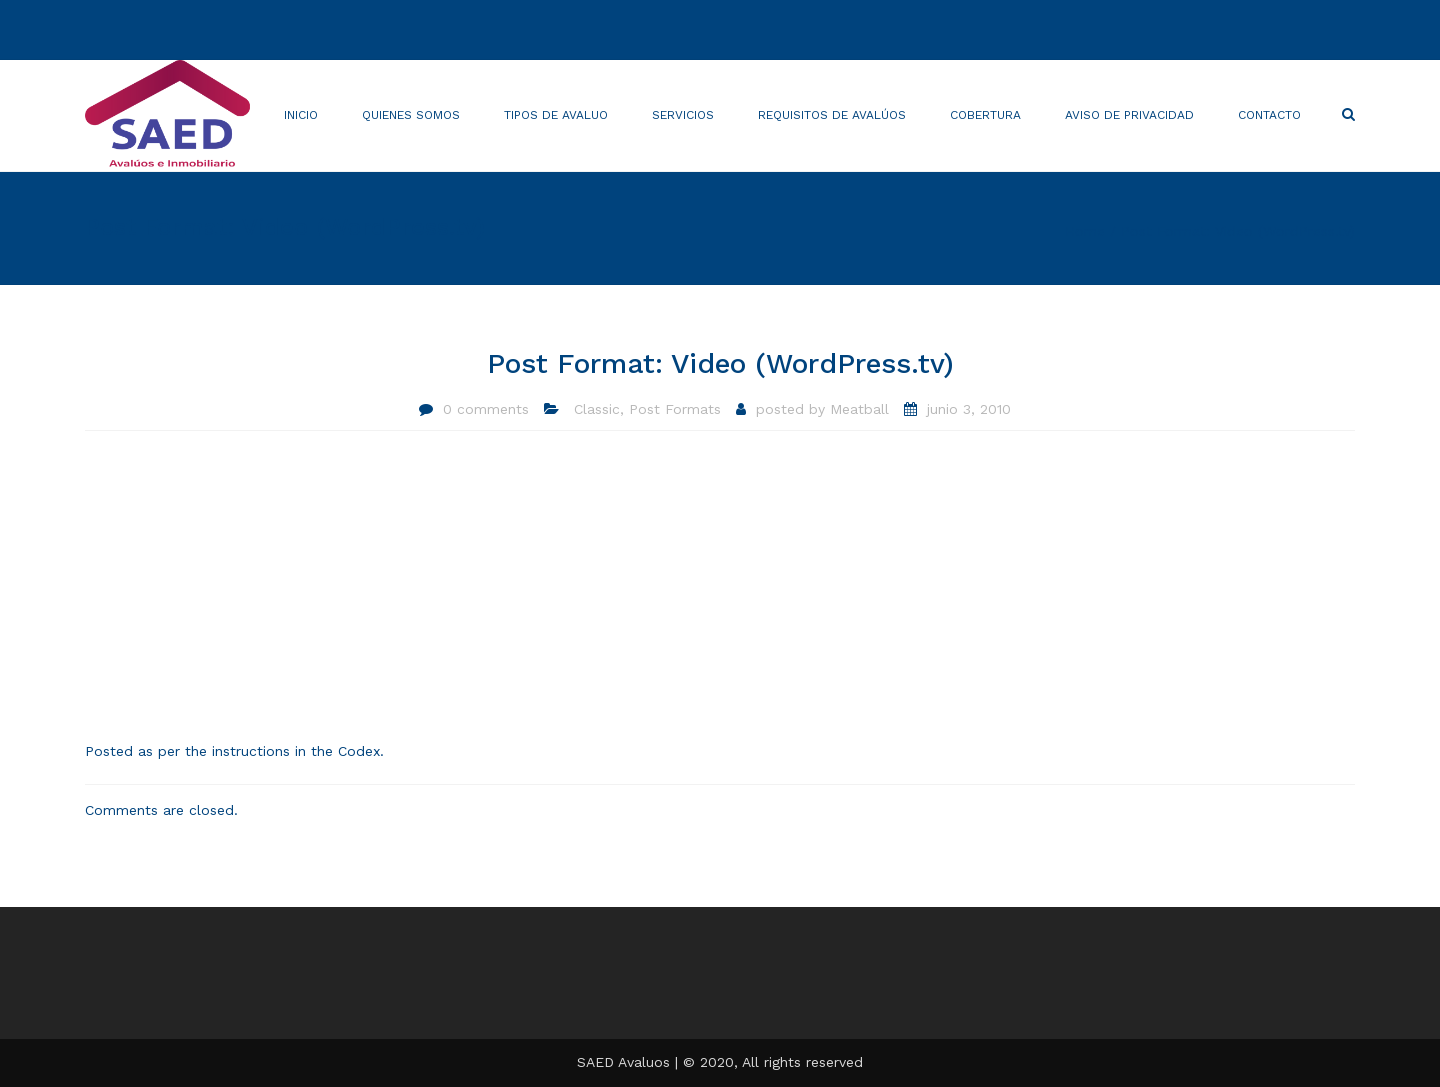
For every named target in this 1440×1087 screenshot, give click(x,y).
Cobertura (985, 115)
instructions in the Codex (296, 751)
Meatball (859, 409)
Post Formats (675, 409)
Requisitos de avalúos (832, 115)
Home (1085, 231)
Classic (597, 409)
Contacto (1269, 115)
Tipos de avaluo (556, 115)
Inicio (301, 115)
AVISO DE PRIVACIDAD (1129, 115)
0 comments (486, 409)
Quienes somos (411, 115)
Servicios (683, 115)
